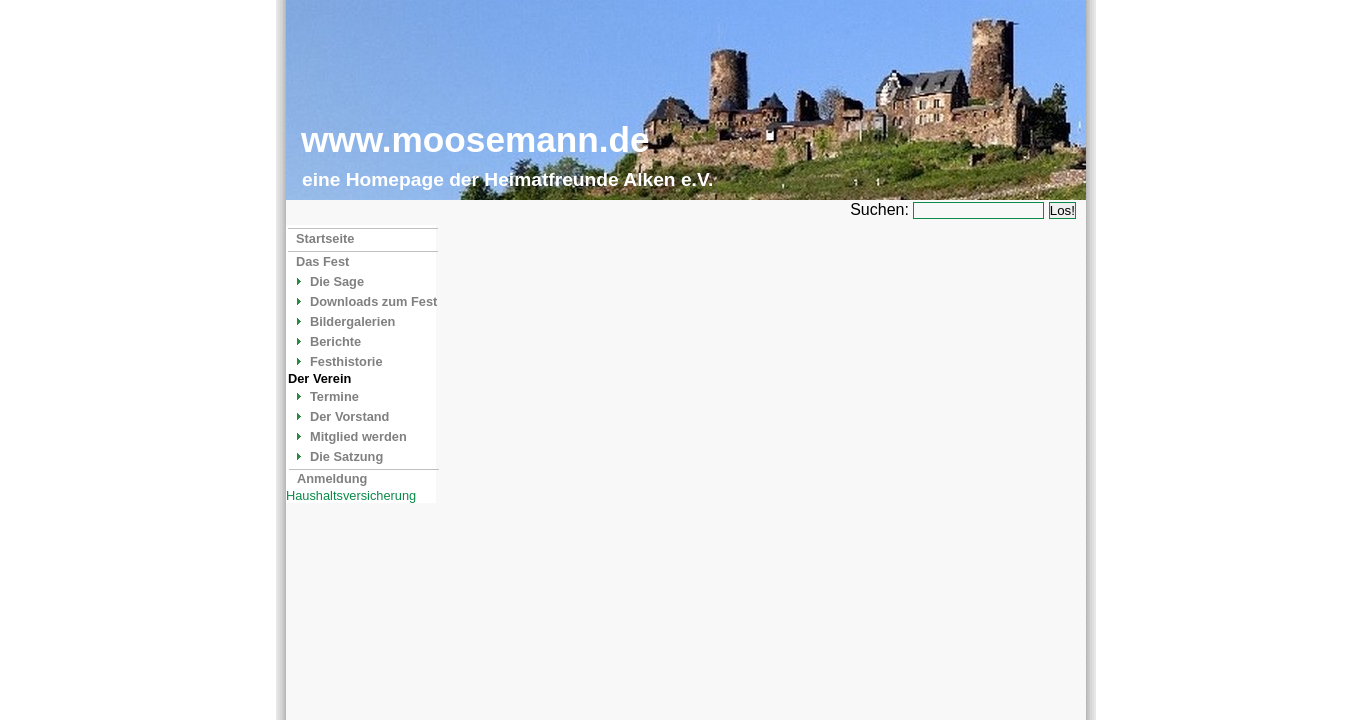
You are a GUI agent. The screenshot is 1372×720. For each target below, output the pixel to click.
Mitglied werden (358, 436)
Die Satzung (346, 456)
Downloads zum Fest (373, 301)
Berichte (335, 341)
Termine (334, 396)
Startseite (325, 238)
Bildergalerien (352, 321)
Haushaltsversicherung (351, 495)
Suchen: (879, 209)
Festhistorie (346, 361)
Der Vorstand (349, 416)
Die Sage (337, 281)
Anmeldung (332, 478)
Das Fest (322, 261)
